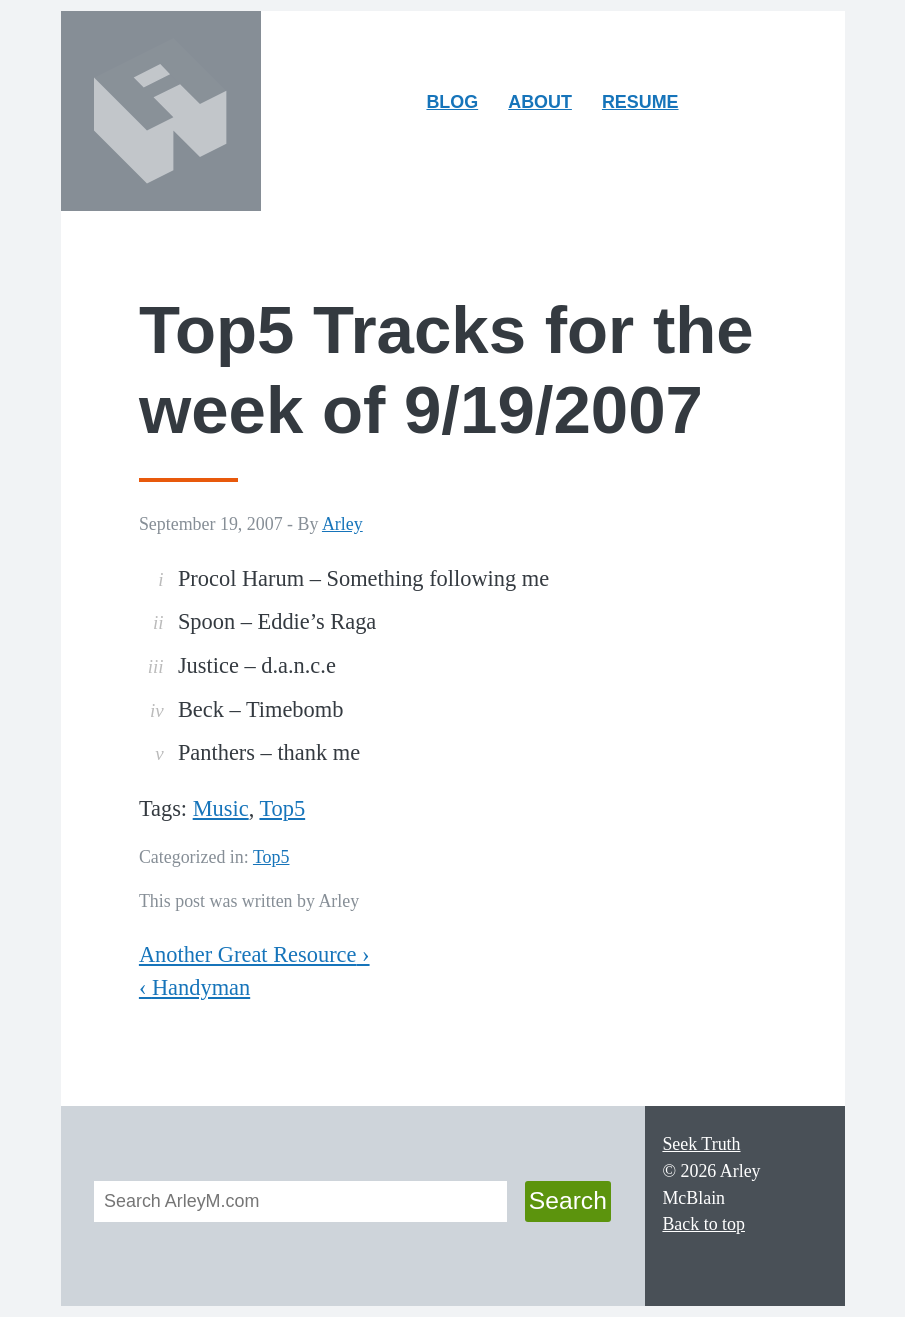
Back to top (703, 1224)
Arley (342, 524)
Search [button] (568, 1200)
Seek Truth (701, 1144)
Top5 (282, 808)
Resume (640, 102)
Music (221, 808)
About (546, 106)
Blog (452, 102)
